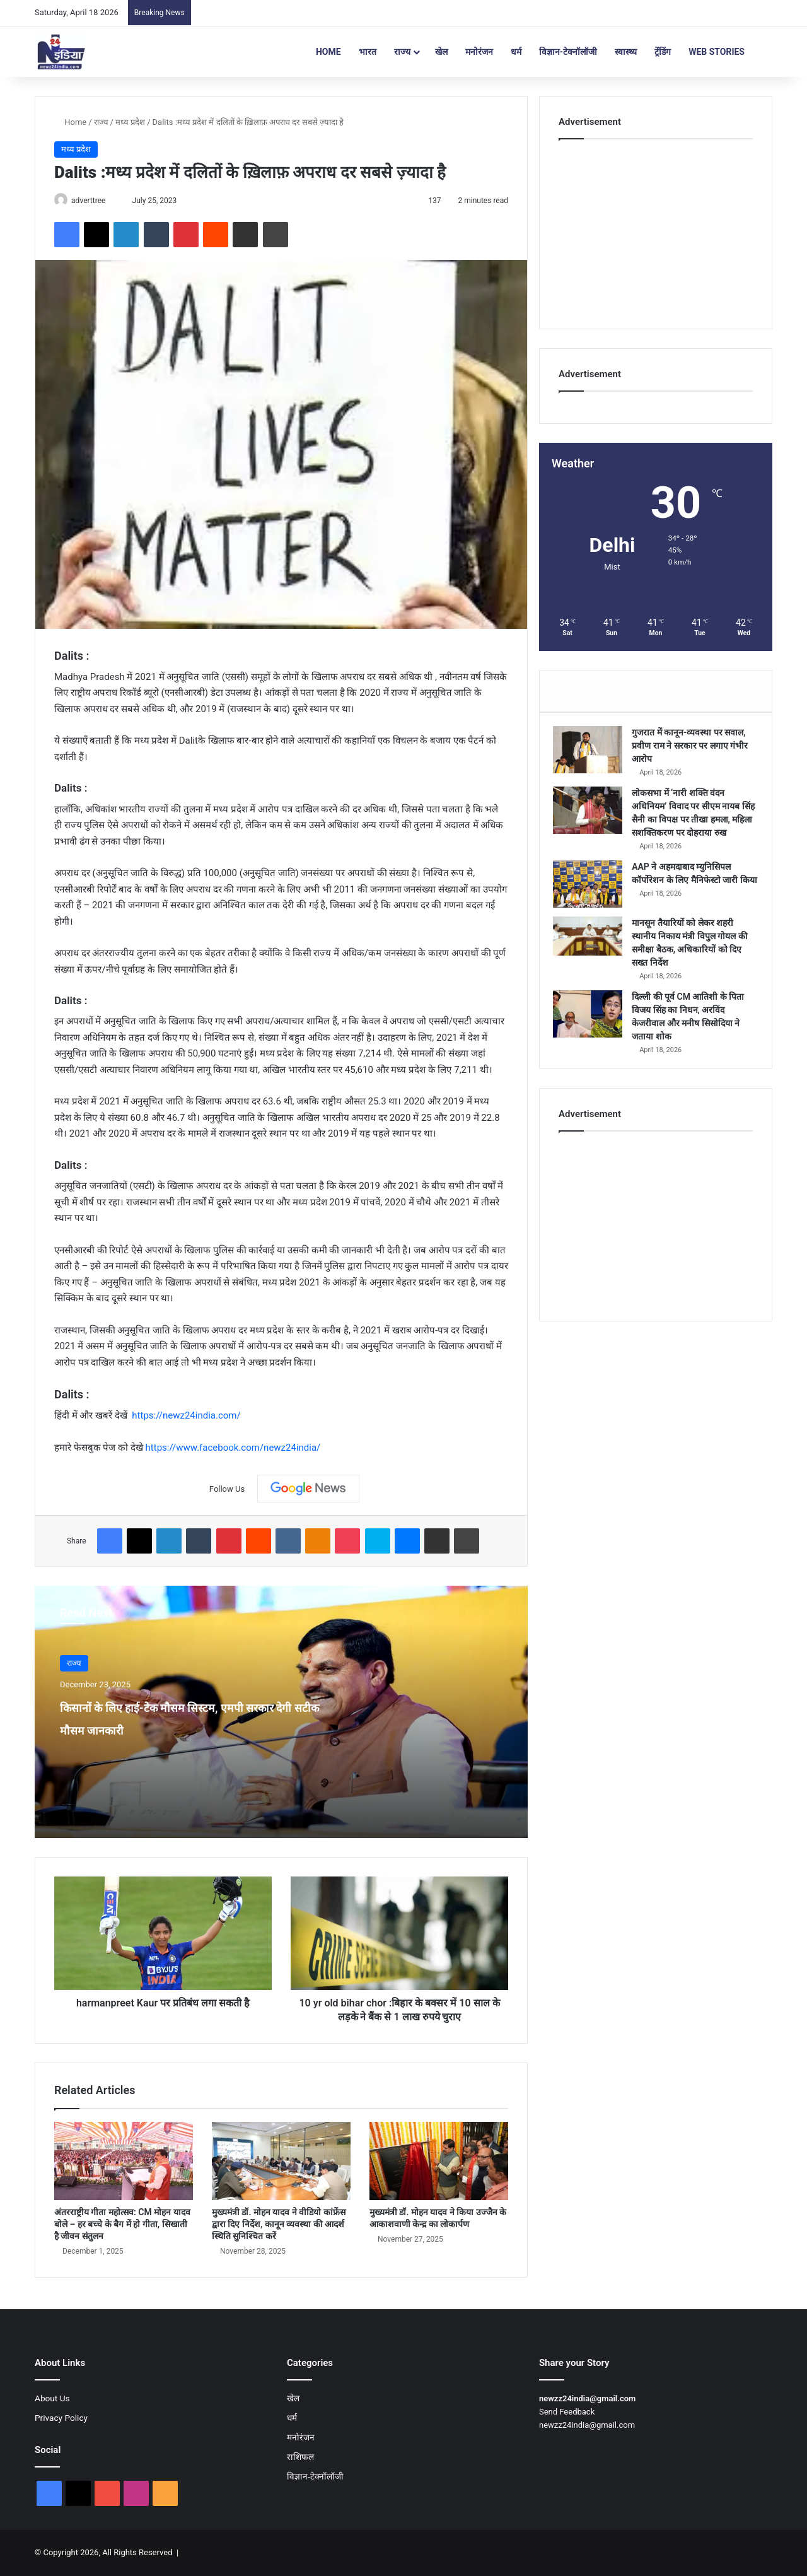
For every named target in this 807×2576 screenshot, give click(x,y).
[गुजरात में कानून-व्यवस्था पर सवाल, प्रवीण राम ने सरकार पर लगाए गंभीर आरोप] (593, 755)
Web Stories (716, 52)
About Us (52, 2399)
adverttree (94, 200)
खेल (441, 52)
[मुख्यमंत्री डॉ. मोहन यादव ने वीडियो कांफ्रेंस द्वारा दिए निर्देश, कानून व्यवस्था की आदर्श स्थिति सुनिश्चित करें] (281, 2161)
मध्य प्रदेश (130, 122)
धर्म (516, 52)
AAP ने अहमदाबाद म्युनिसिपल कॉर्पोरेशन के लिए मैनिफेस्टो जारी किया (690, 899)
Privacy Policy (61, 2418)
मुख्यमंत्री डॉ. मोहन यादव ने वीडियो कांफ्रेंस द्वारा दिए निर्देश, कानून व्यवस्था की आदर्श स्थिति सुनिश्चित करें (278, 2225)
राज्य (402, 52)
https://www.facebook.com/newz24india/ (233, 1448)
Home (328, 52)
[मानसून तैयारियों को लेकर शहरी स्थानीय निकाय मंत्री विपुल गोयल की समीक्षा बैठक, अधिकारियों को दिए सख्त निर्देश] (593, 959)
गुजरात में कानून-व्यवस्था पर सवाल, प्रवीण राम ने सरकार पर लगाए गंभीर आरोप (694, 751)
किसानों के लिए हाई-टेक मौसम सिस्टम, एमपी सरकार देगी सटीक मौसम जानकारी (171, 1729)
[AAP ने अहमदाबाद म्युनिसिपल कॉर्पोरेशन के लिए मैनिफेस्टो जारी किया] (593, 903)
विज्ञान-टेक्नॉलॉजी (568, 52)
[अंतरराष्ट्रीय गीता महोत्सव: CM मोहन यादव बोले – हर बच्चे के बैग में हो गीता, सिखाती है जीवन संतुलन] (123, 2161)
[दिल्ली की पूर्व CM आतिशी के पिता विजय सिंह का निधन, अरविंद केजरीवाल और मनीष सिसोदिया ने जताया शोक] (593, 1037)
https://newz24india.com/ (186, 1416)
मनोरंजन (479, 52)
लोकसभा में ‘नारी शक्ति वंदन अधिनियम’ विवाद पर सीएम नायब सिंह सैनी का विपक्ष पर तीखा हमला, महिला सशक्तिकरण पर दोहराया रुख (693, 825)
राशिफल (300, 2457)
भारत (367, 52)
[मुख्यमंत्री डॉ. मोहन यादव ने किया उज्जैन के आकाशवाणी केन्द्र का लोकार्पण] (438, 2161)
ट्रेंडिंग (662, 52)
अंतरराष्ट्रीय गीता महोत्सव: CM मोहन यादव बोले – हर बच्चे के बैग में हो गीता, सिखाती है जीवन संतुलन (122, 2225)
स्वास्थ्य (626, 52)
